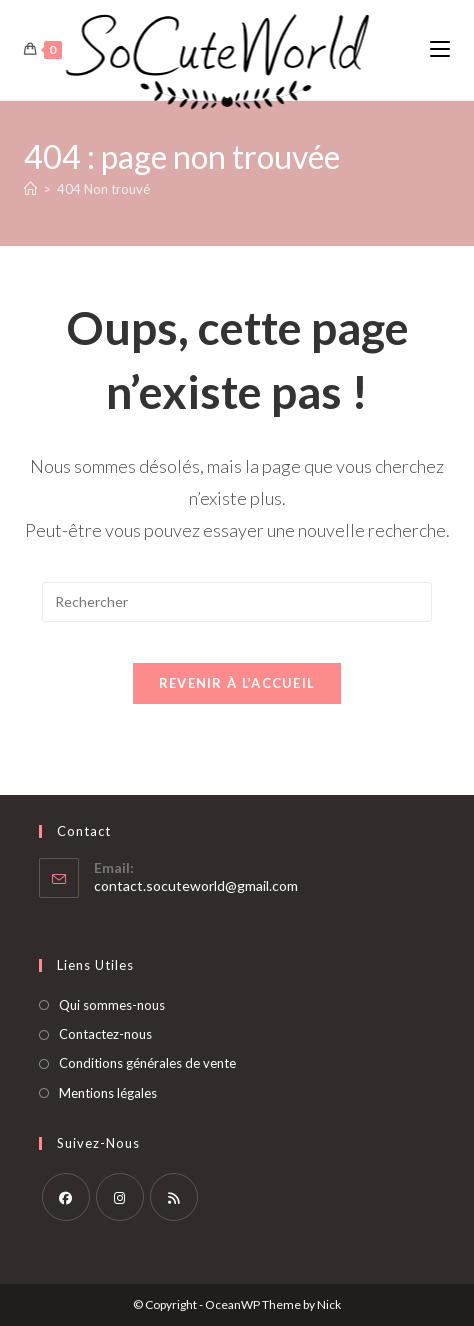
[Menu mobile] (440, 49)
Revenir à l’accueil (237, 683)
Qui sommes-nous (112, 1005)
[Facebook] (66, 1197)
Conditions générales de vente (147, 1063)
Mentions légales (108, 1093)
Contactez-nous (105, 1034)
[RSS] (174, 1197)
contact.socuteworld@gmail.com (196, 885)
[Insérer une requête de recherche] (237, 602)
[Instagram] (120, 1197)
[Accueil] (30, 189)
